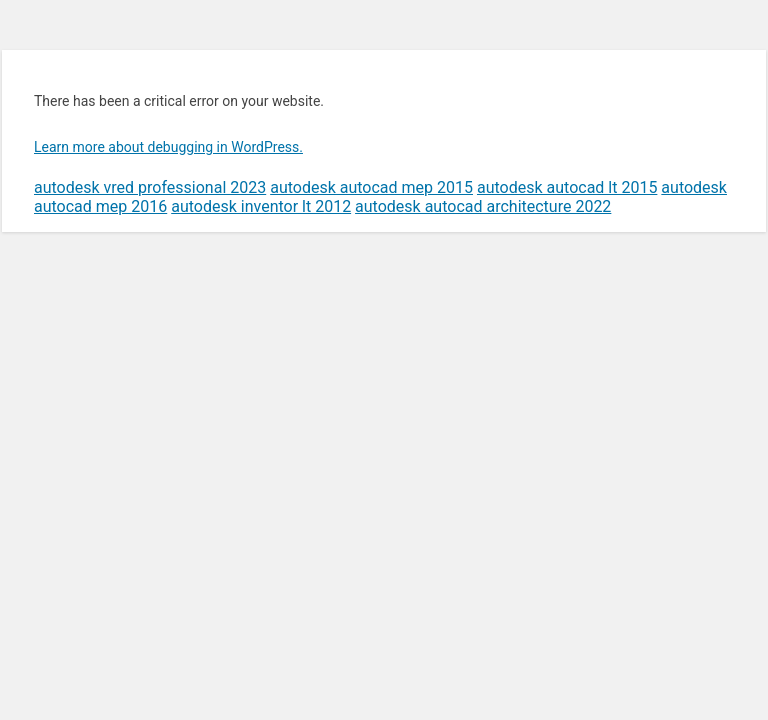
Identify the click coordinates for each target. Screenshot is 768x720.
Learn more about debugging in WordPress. (168, 147)
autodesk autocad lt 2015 (567, 187)
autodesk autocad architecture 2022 (483, 206)
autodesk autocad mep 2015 (371, 187)
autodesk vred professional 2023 (150, 187)
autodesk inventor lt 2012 (261, 206)
